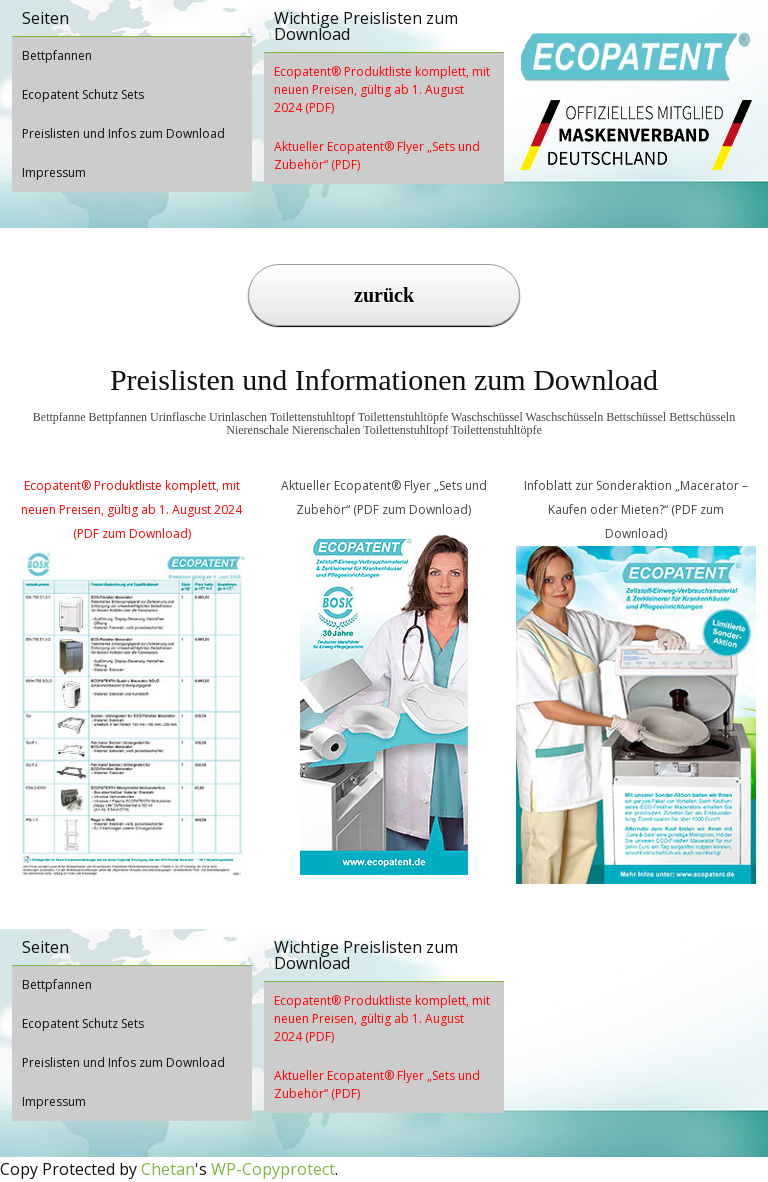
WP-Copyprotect (273, 1169)
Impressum (54, 172)
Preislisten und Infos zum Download (123, 133)
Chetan (168, 1169)
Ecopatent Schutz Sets (83, 94)
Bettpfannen (57, 55)
